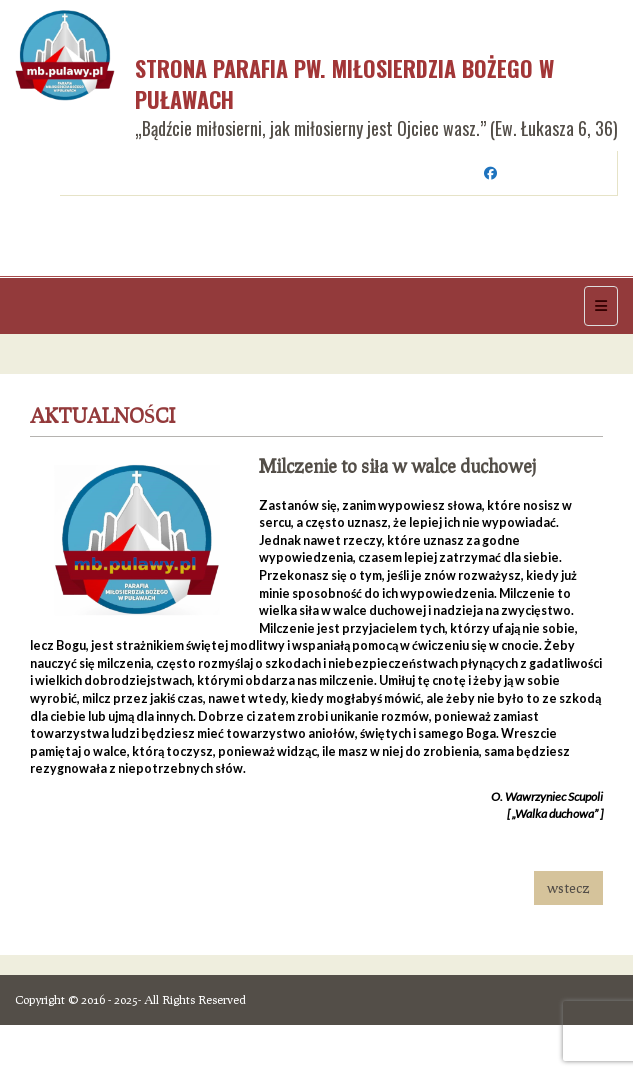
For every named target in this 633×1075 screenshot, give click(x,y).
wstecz (568, 887)
